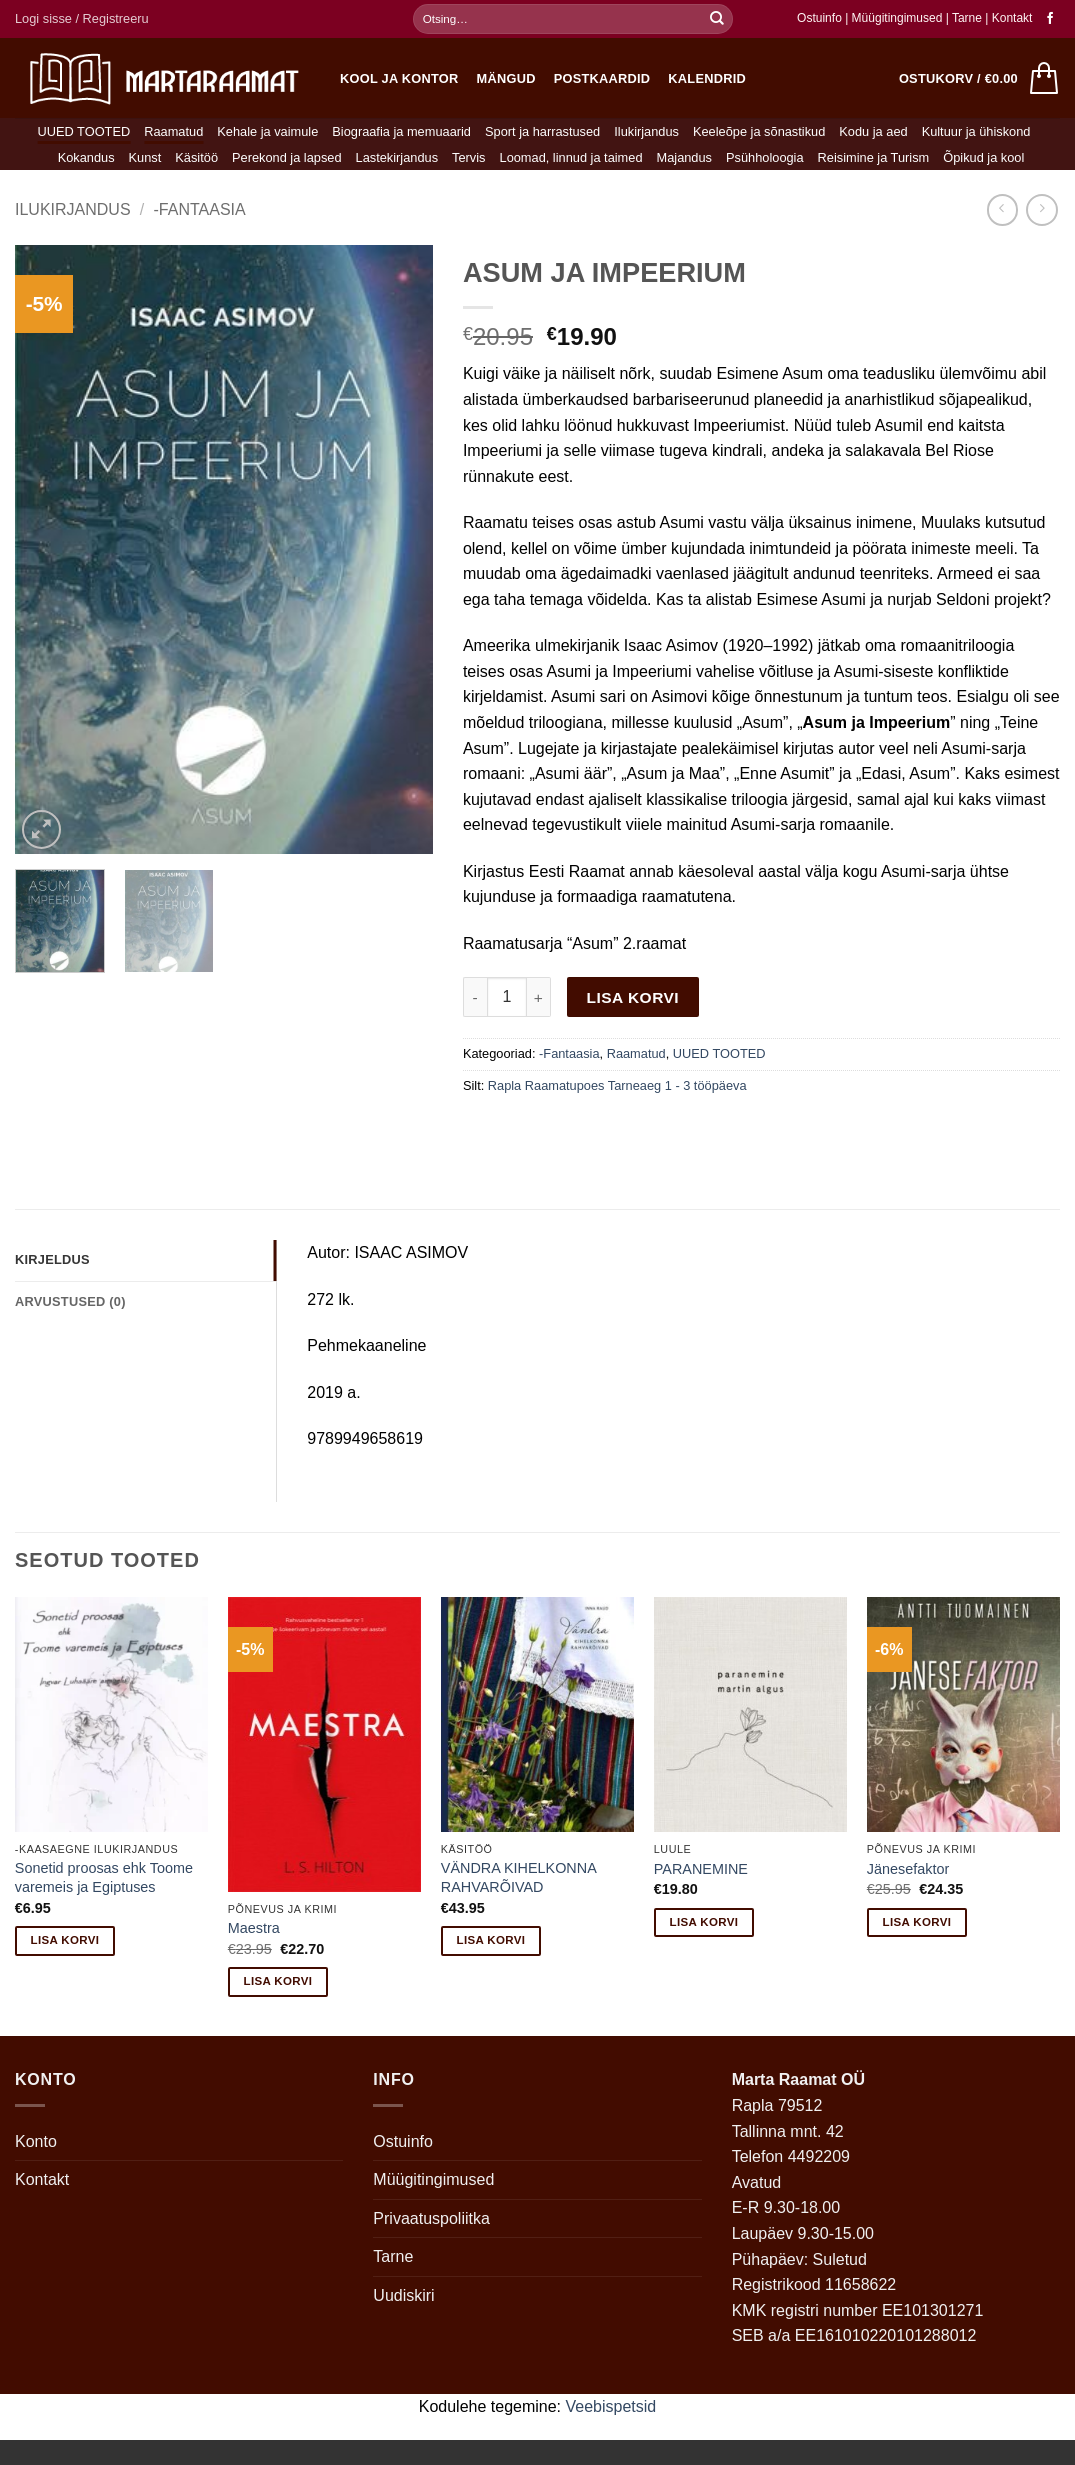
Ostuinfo (819, 18)
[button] (82, 19)
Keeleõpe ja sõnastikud (759, 131)
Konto (36, 2141)
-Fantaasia (200, 209)
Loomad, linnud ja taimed (571, 157)
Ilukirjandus (646, 131)
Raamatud (173, 131)
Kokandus (86, 157)
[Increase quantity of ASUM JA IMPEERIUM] (539, 997)
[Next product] (1002, 209)
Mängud (506, 78)
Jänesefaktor (908, 1869)
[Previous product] (1041, 209)
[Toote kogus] (507, 997)
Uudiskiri (403, 2295)
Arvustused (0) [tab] (70, 1301)
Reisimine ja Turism (874, 157)
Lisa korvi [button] (65, 1940)
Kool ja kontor (399, 78)
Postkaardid (602, 78)
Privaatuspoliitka (431, 2218)
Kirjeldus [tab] (52, 1259)
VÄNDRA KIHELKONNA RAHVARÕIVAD (518, 1877)
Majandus (685, 157)
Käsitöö (196, 157)
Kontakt (1012, 18)
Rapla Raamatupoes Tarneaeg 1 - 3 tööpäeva (617, 1085)
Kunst (145, 157)
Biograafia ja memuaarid (401, 131)
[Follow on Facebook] (1050, 19)
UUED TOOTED (84, 131)
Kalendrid (707, 78)
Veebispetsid (611, 2406)
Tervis (468, 157)
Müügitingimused (897, 18)
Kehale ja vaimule (267, 131)
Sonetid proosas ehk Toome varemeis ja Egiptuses (104, 1877)
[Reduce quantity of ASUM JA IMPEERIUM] (475, 997)
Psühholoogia (765, 157)
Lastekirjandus (397, 157)
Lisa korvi (633, 997)
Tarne (968, 18)
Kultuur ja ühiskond (976, 131)
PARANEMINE (701, 1869)
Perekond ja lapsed (287, 157)
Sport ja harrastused (542, 131)
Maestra (254, 1928)
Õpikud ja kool (983, 157)
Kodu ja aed (873, 131)
